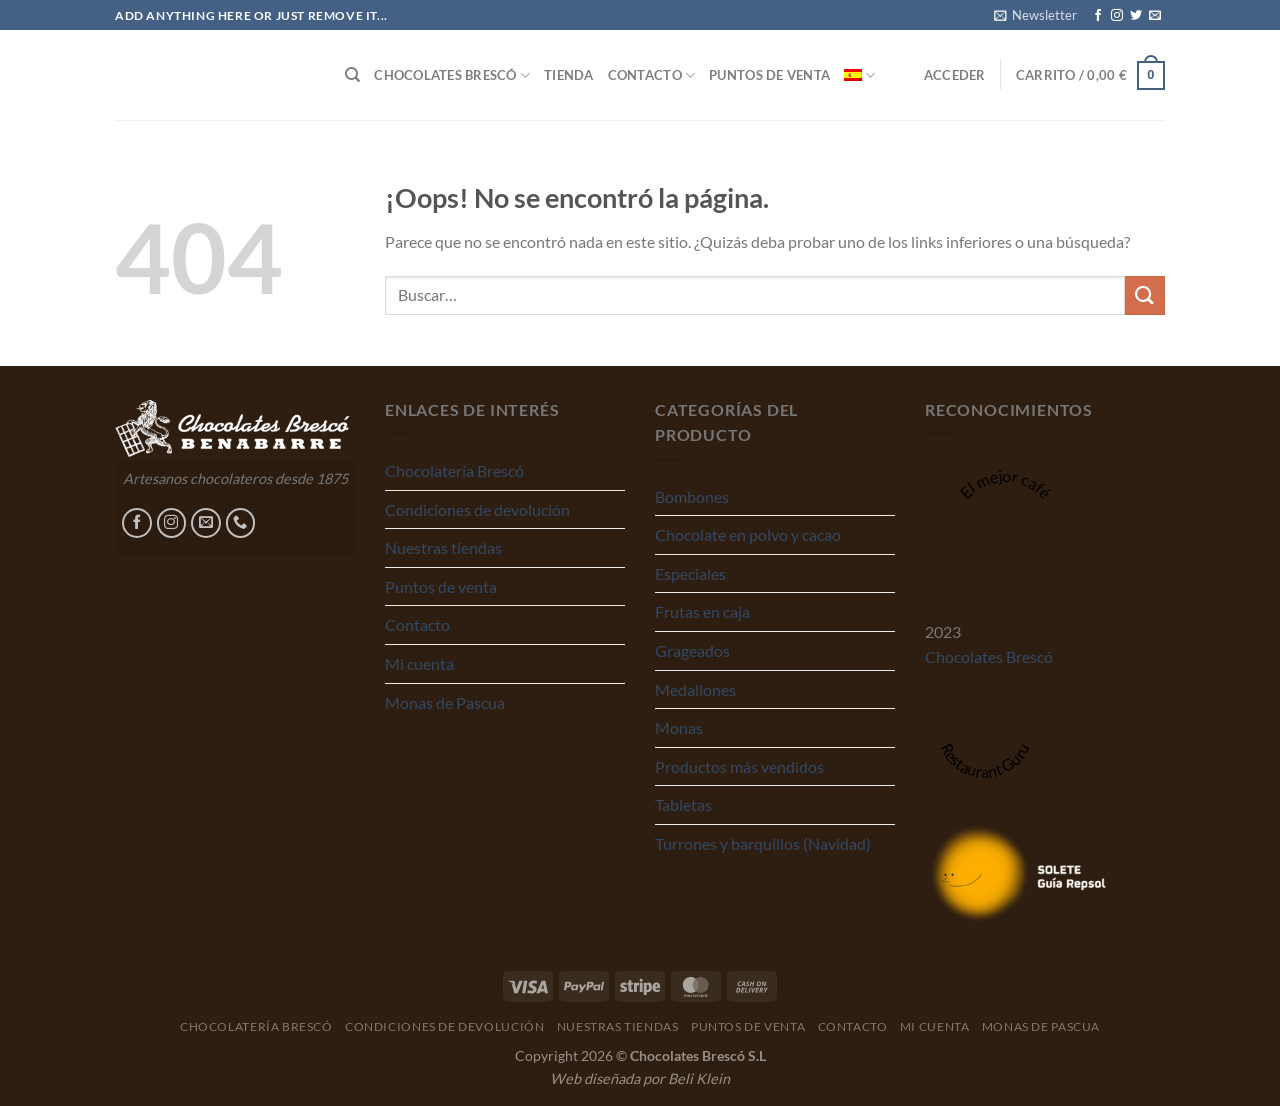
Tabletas (683, 804)
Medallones (695, 689)
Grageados (692, 650)
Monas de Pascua (445, 702)
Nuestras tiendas (443, 547)
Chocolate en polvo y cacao (748, 534)
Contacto (652, 75)
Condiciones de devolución (477, 509)
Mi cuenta (419, 663)
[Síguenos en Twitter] (1136, 16)
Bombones (692, 496)
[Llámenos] (241, 523)
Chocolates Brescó (452, 75)
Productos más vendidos (739, 766)
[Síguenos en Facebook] (1098, 16)
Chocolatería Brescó (454, 470)
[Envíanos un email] (1155, 16)
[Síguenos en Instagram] (1117, 16)
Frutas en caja (702, 611)
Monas (679, 727)
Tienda (569, 75)
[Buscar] (352, 75)
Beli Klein (699, 1078)
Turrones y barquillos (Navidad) (763, 843)
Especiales (690, 573)
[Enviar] (1145, 295)
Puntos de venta (769, 75)
